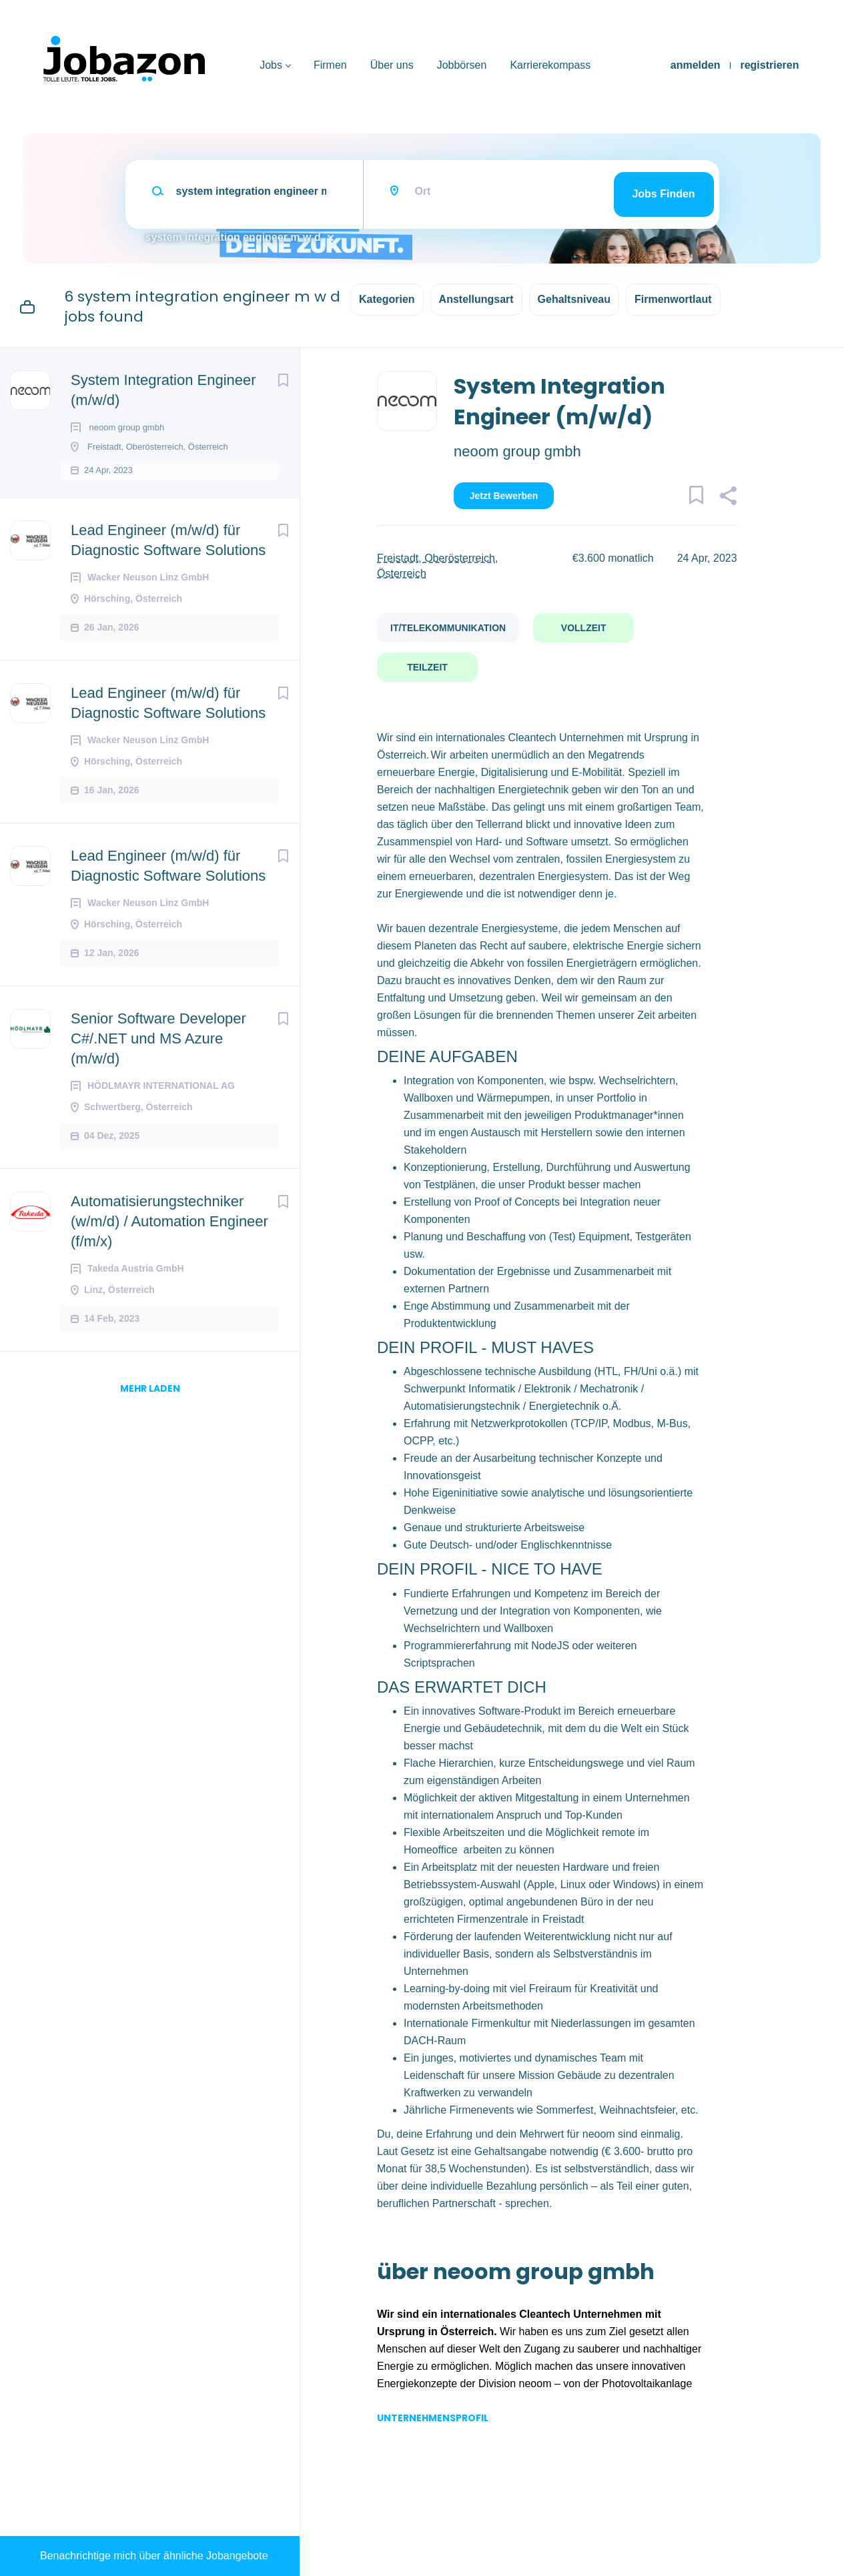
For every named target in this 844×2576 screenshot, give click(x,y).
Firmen (330, 65)
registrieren (769, 65)
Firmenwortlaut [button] (673, 299)
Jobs (271, 65)
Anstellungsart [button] (476, 299)
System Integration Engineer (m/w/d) (163, 390)
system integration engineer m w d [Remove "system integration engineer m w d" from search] (233, 237)
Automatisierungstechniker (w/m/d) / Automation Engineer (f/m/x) (169, 1234)
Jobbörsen (462, 65)
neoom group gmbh (517, 451)
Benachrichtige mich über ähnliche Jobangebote (154, 2555)
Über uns (392, 65)
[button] (728, 497)
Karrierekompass (550, 65)
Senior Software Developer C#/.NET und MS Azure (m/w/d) (158, 1051)
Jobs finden (663, 193)
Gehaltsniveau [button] (574, 299)
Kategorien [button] (387, 299)
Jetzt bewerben (504, 495)
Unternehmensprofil (432, 2418)
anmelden (696, 65)
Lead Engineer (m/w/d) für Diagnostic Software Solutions (168, 552)
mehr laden (150, 1401)
